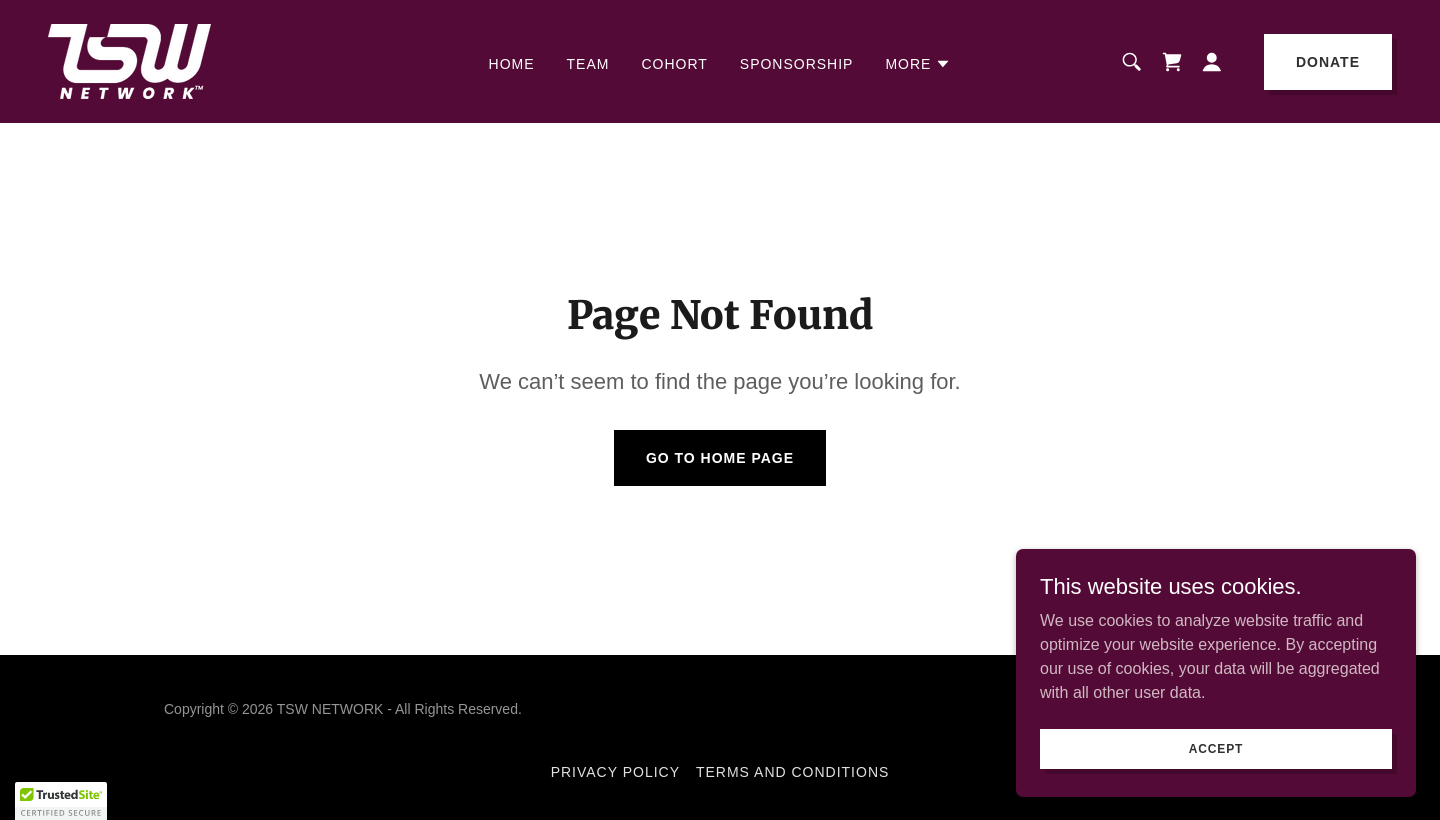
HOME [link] (512, 64)
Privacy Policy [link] (615, 772)
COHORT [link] (674, 64)
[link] (129, 60)
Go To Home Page (720, 458)
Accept (1216, 762)
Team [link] (588, 64)
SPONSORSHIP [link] (797, 64)
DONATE (1328, 62)
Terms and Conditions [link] (792, 772)
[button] (918, 64)
